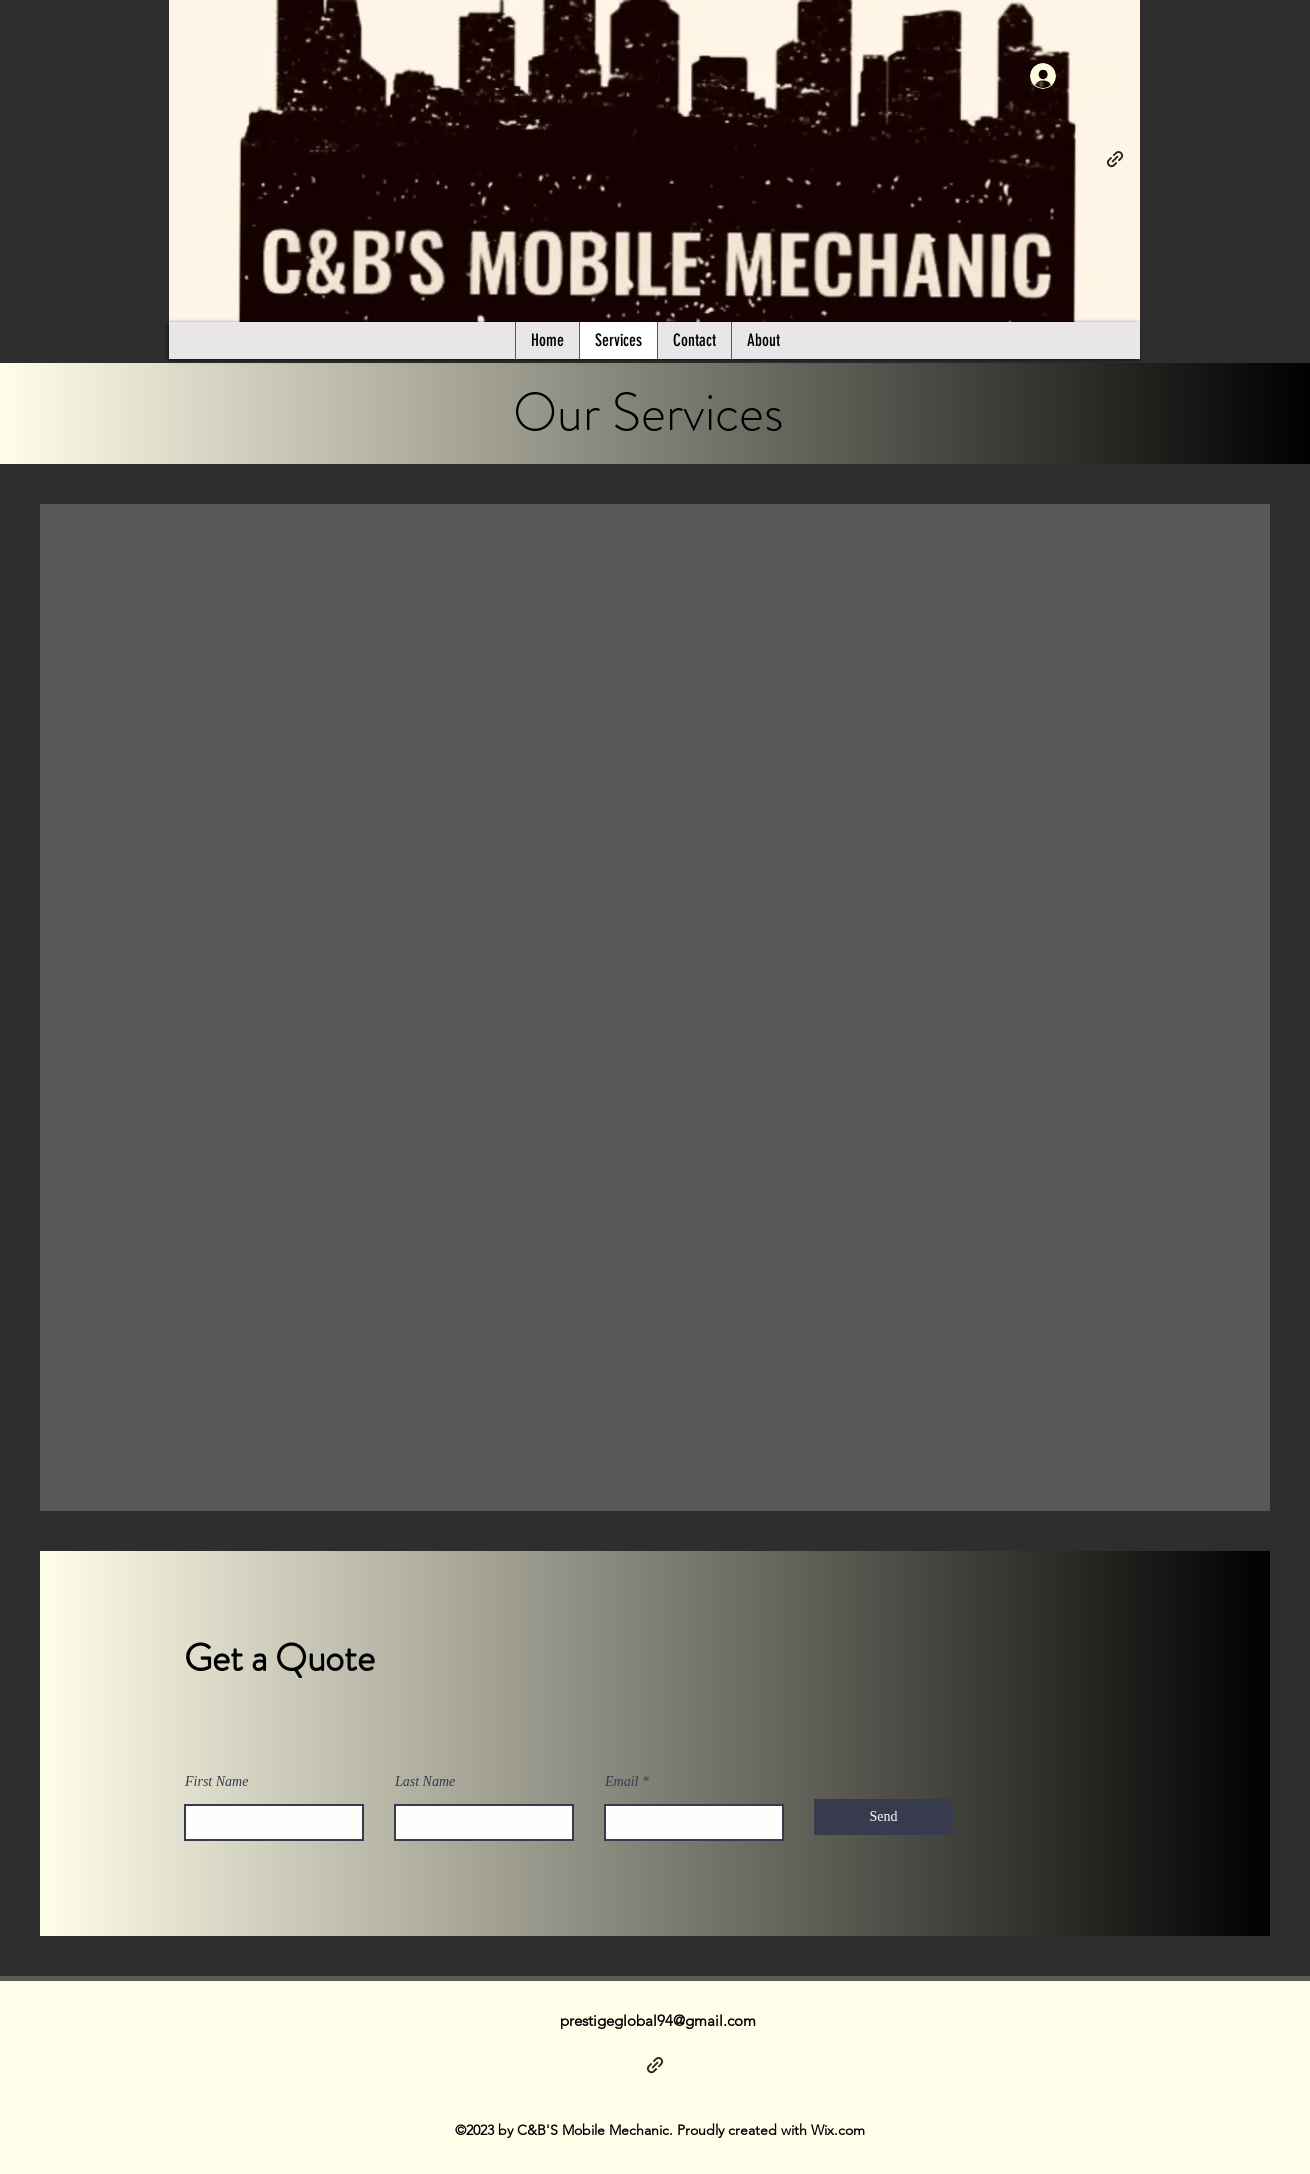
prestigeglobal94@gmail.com (658, 2020)
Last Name (425, 1782)
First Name (216, 1782)
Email (621, 1782)
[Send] (883, 1817)
